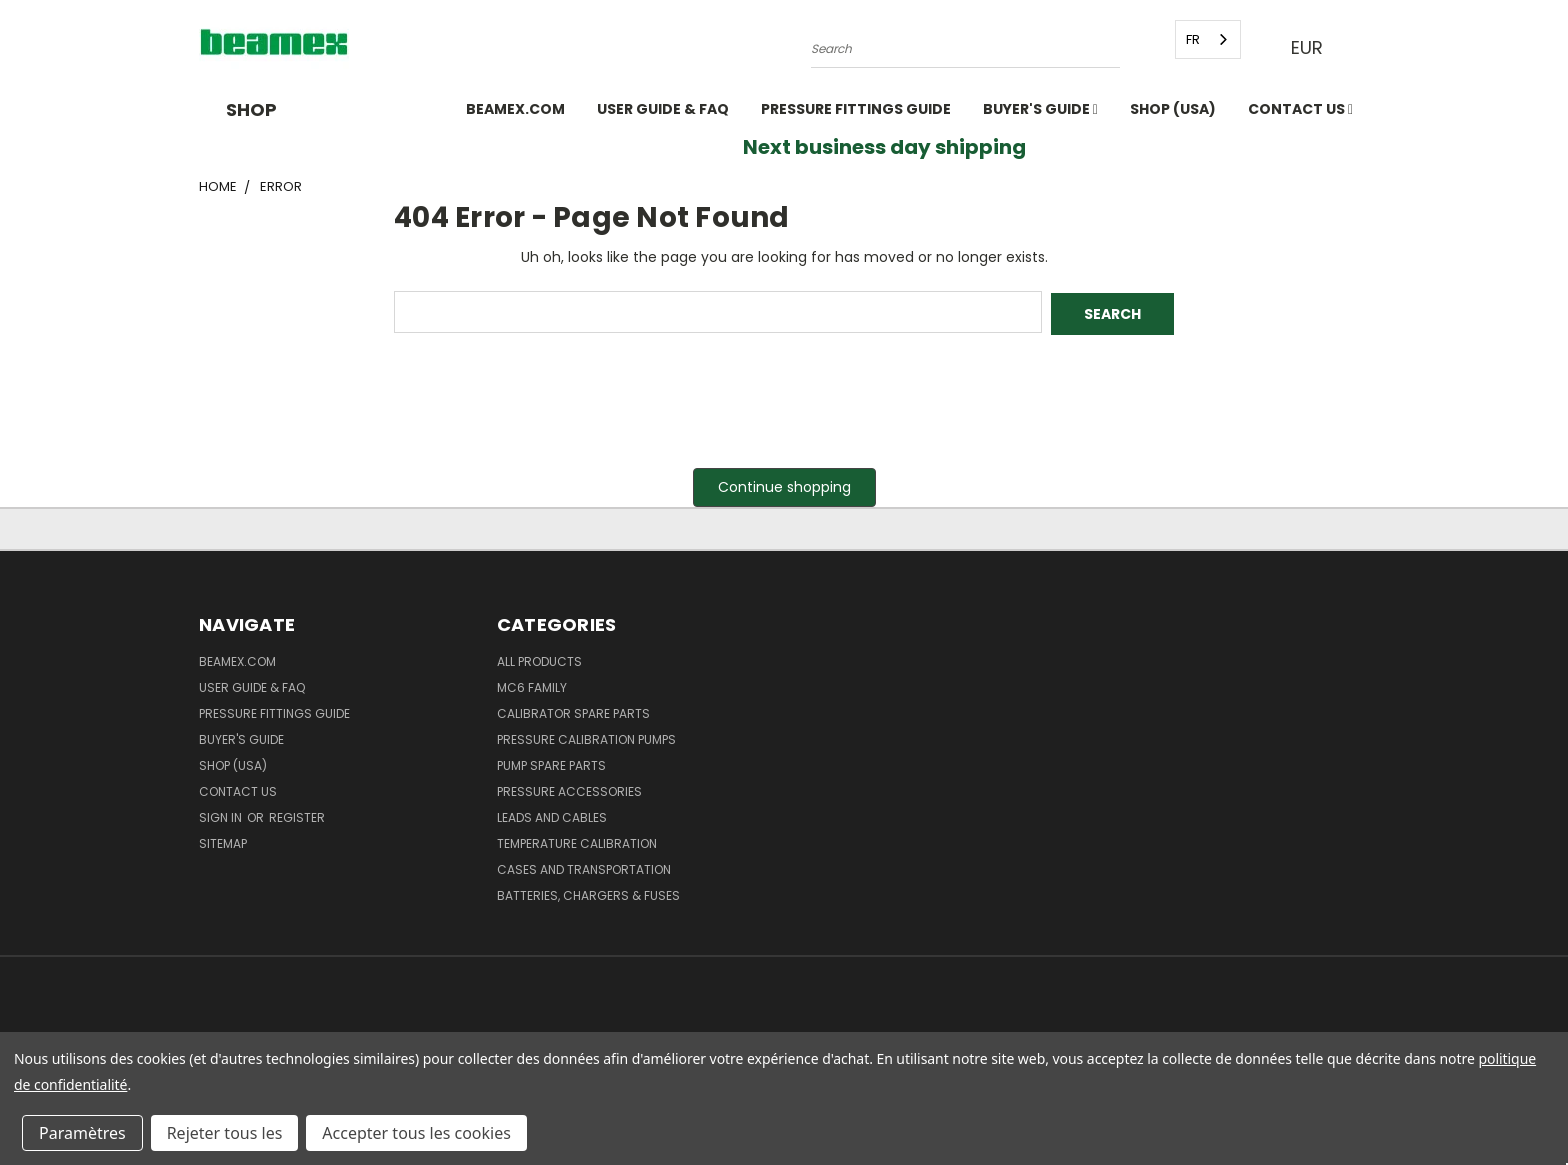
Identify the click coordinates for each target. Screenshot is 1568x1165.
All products (539, 659)
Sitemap (223, 841)
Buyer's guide (1040, 109)
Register (297, 815)
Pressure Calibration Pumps (586, 737)
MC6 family (532, 685)
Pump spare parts (551, 763)
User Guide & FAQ (663, 109)
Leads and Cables (552, 815)
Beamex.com (515, 109)
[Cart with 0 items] (1364, 48)
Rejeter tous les (225, 1133)
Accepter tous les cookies (416, 1133)
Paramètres (82, 1133)
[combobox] (1206, 39)
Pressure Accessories (569, 789)
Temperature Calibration (577, 841)
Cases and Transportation (584, 867)
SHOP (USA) (1173, 109)
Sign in (222, 815)
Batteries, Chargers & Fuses (588, 893)
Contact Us (1300, 109)
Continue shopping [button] (784, 485)
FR (1191, 39)
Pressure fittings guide (856, 109)
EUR (1311, 47)
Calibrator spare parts (573, 711)
